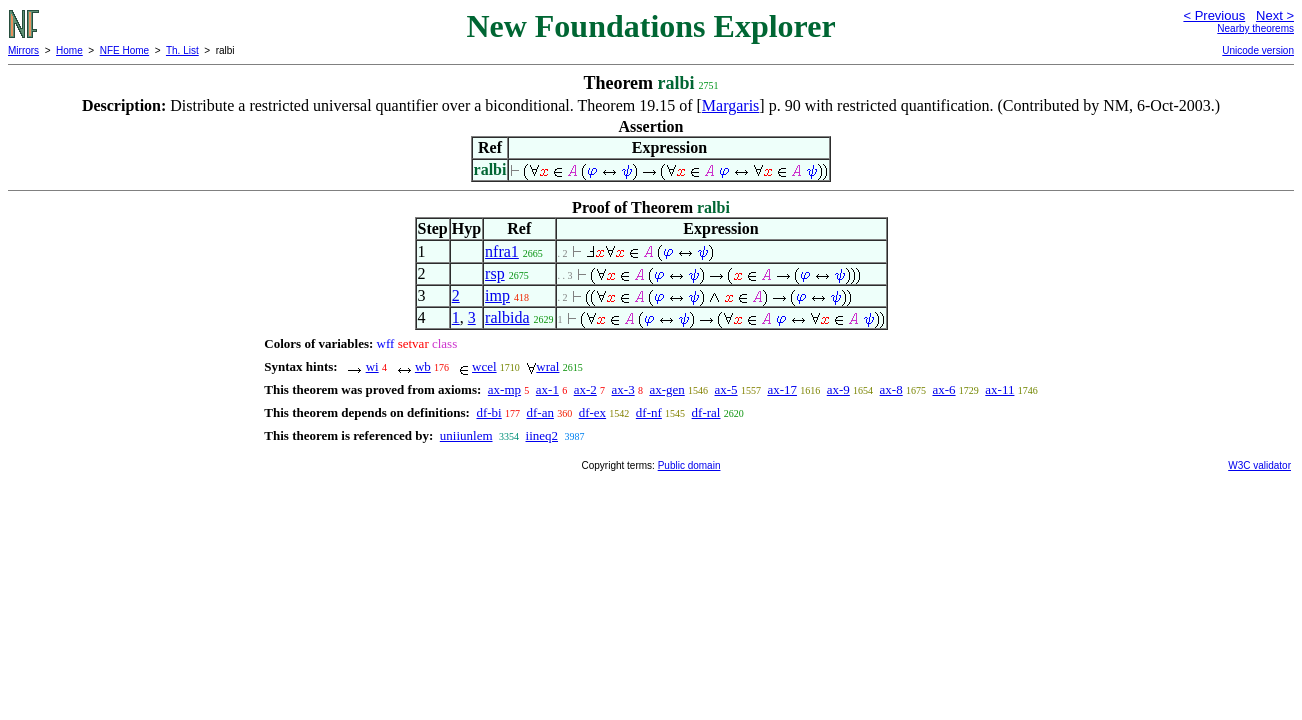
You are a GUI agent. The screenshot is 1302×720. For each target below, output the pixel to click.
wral (547, 366)
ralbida (507, 317)
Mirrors (23, 50)
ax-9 (838, 389)
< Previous (1214, 15)
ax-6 (943, 389)
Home (69, 50)
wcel (484, 366)
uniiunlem (466, 435)
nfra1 (502, 251)
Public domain (689, 465)
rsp (495, 273)
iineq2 (542, 435)
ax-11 (999, 389)
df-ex (592, 412)
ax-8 (891, 389)
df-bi (488, 412)
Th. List (182, 50)
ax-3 (623, 389)
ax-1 (547, 389)
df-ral (706, 412)
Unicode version (1258, 50)
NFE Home (124, 50)
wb (423, 366)
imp (497, 295)
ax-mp (504, 389)
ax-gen (666, 389)
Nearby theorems (1255, 28)
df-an (539, 412)
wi (372, 366)
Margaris (730, 105)
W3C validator (1259, 465)
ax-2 (585, 389)
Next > (1275, 15)
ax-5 (726, 389)
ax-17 (782, 389)
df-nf (649, 412)
